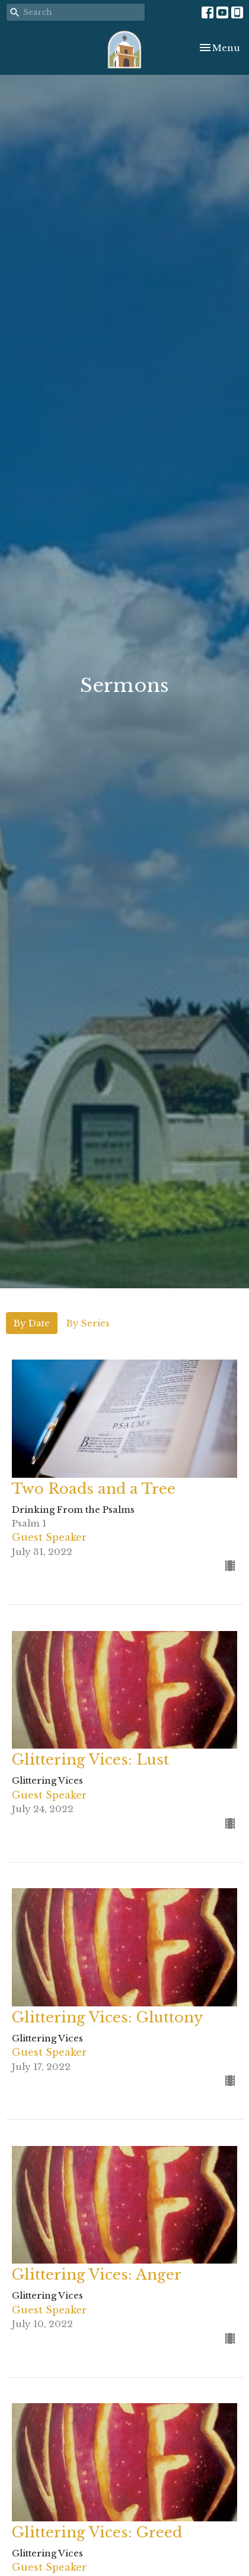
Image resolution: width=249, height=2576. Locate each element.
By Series (88, 1323)
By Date (32, 1323)
